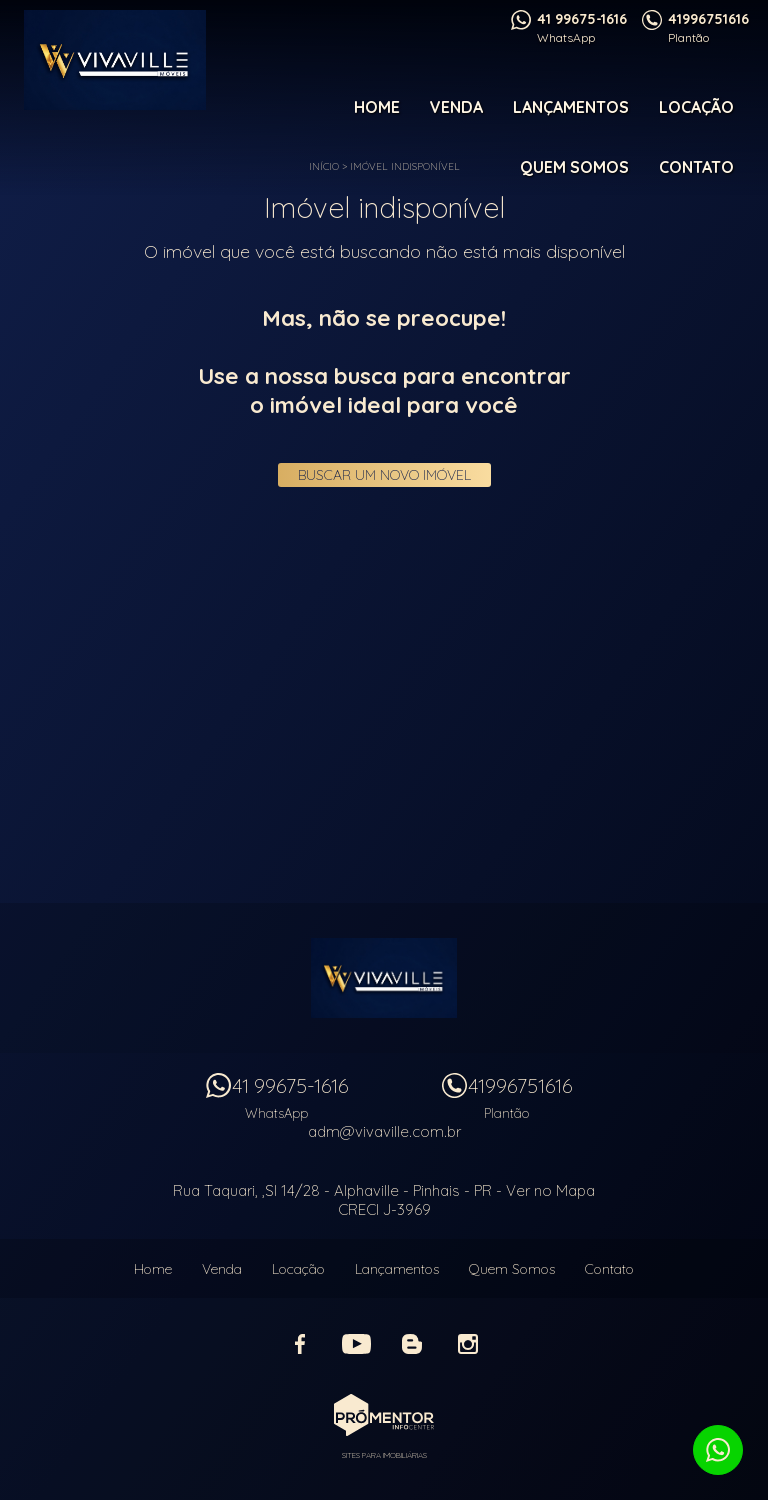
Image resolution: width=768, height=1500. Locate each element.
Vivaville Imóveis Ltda (384, 978)
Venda (456, 107)
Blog (412, 1344)
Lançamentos (571, 107)
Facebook (300, 1344)
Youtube (356, 1344)
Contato (696, 167)
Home (377, 107)
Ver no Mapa (550, 1190)
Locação (696, 107)
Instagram (468, 1344)
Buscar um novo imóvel (384, 475)
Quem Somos (574, 167)
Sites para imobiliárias (384, 1455)
